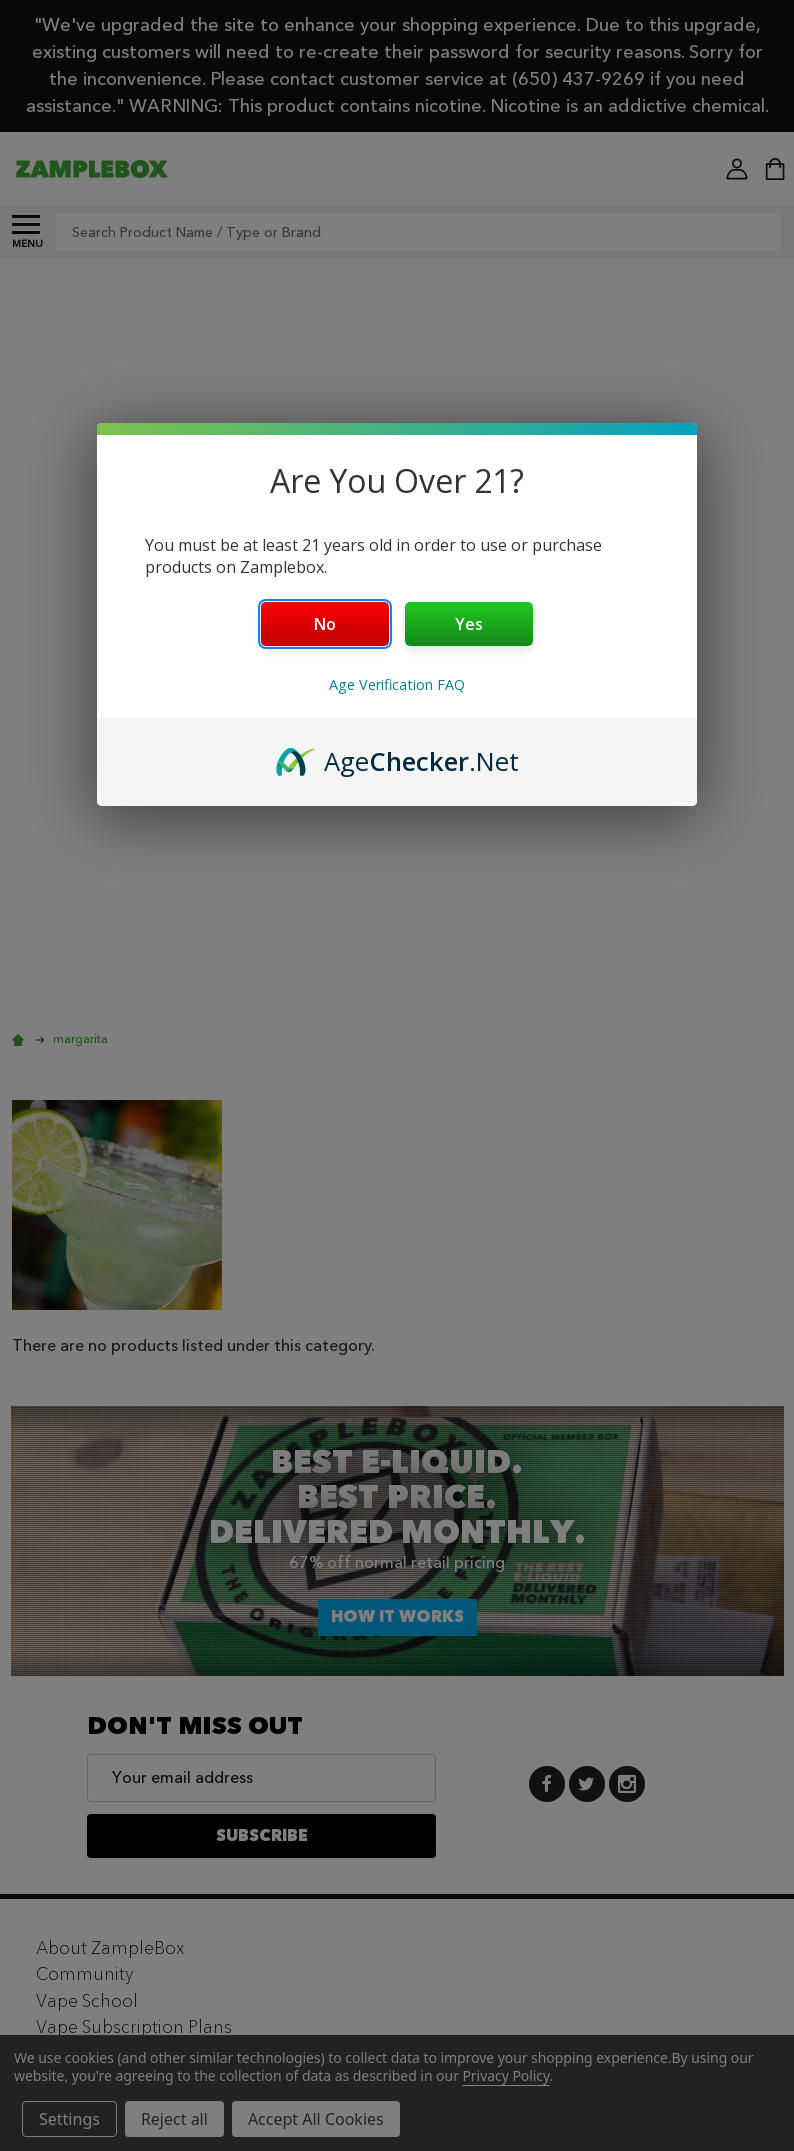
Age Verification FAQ (397, 684)
